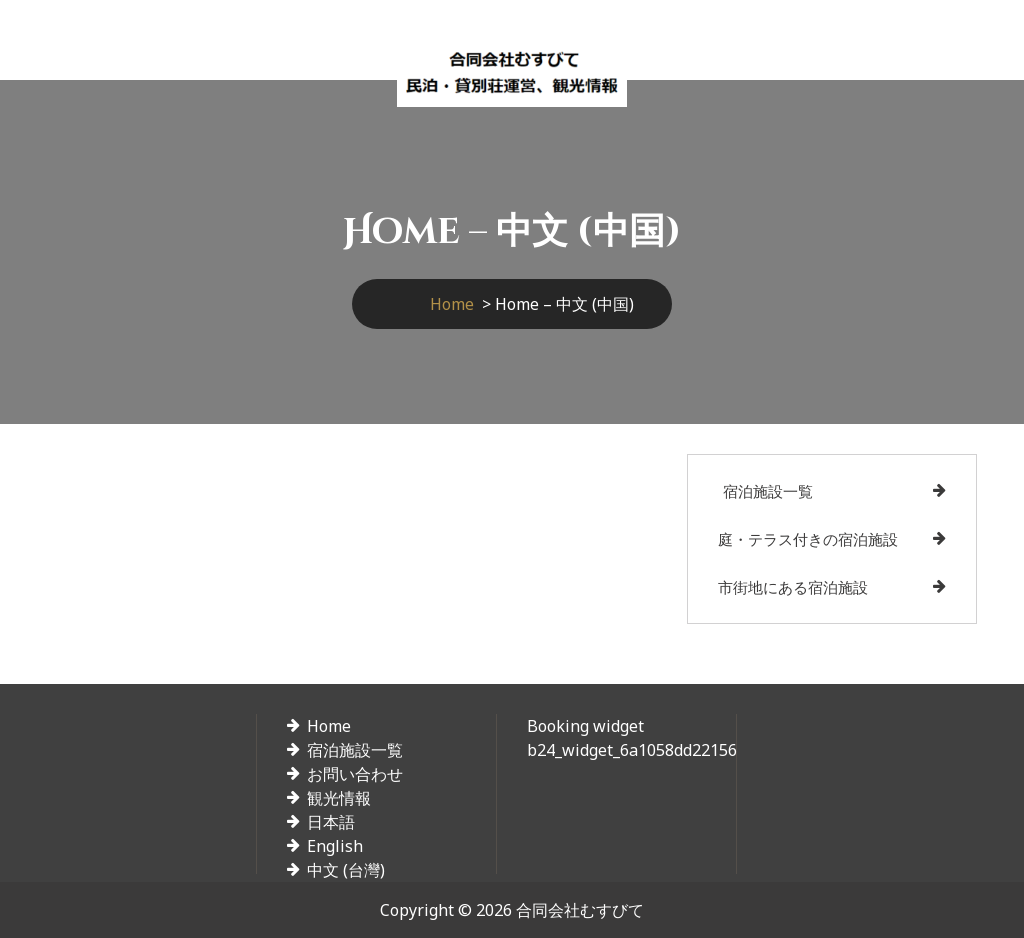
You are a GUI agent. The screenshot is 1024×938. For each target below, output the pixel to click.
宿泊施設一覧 (768, 491)
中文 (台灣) (346, 870)
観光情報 (339, 798)
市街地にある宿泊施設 (793, 587)
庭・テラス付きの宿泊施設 (808, 539)
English (335, 846)
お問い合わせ (355, 774)
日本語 (331, 822)
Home (452, 304)
